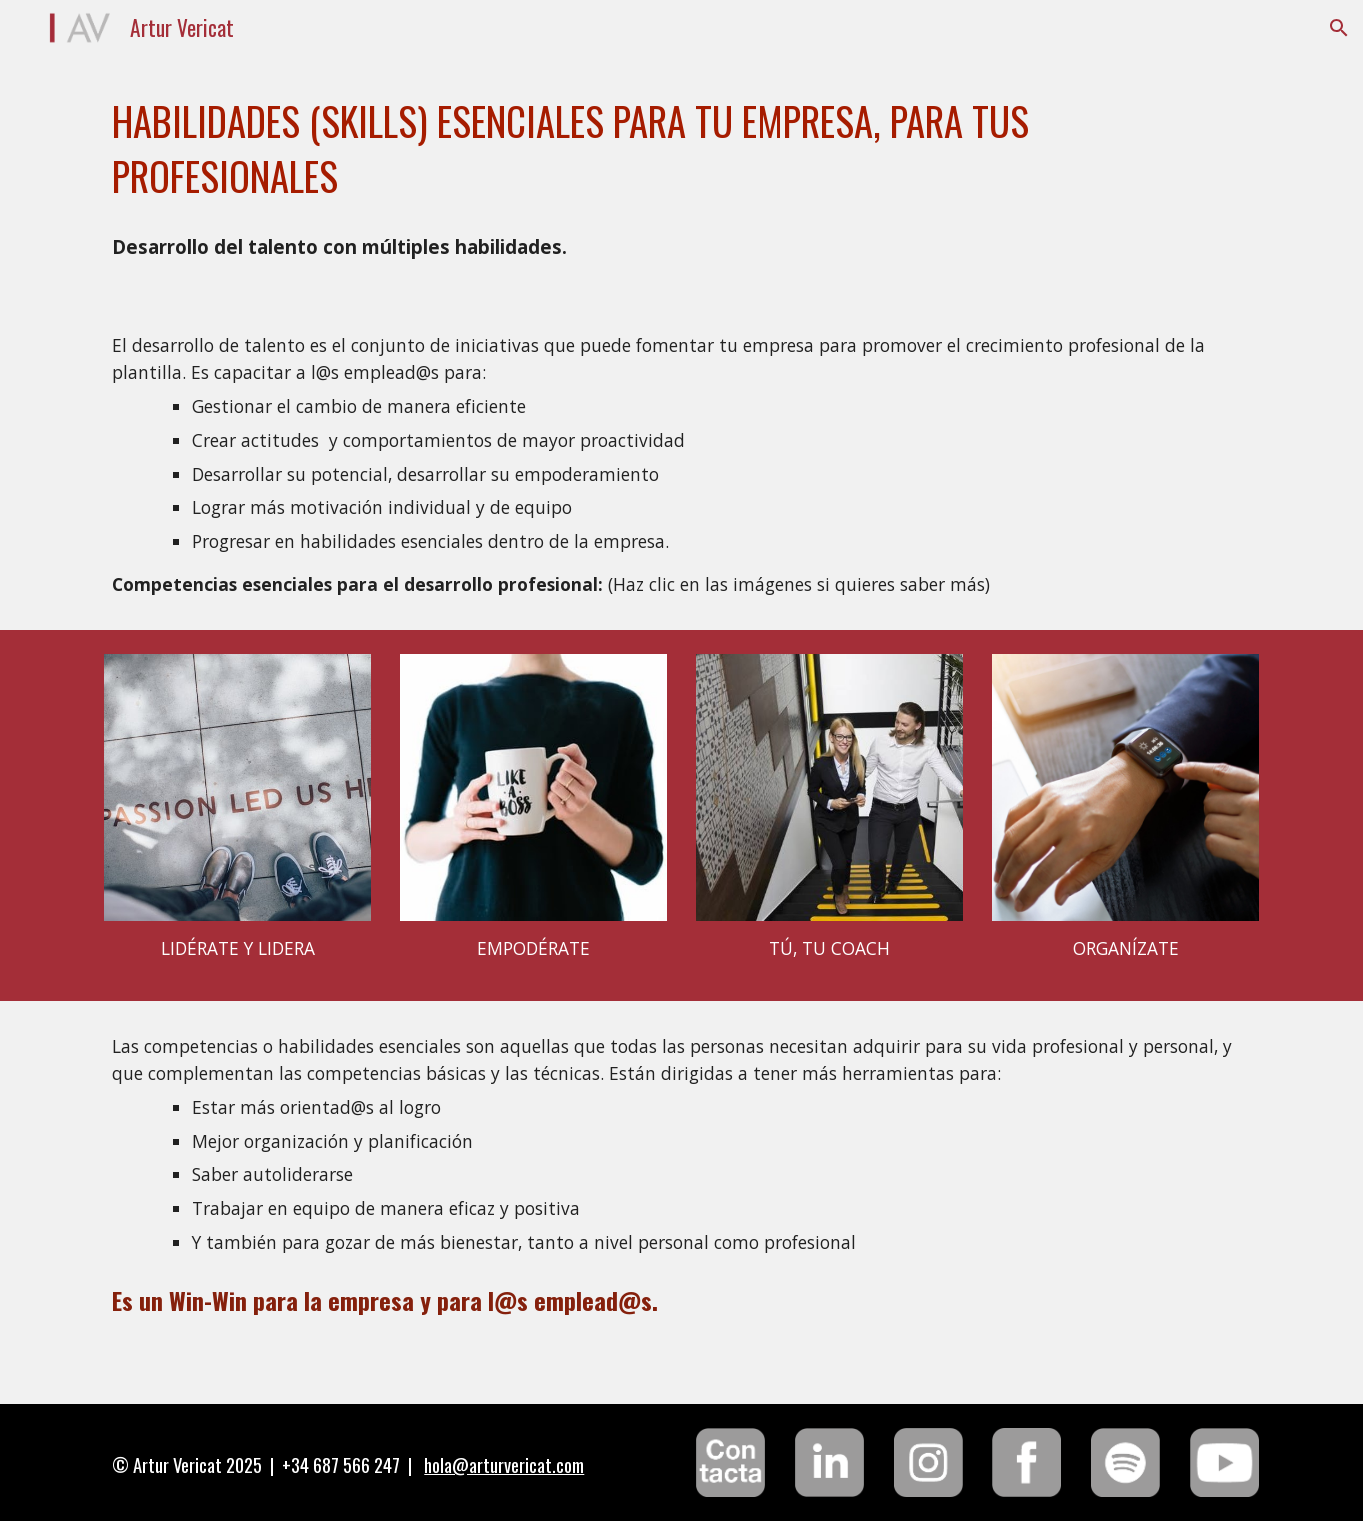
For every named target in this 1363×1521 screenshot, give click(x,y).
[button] (1339, 28)
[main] (681, 149)
